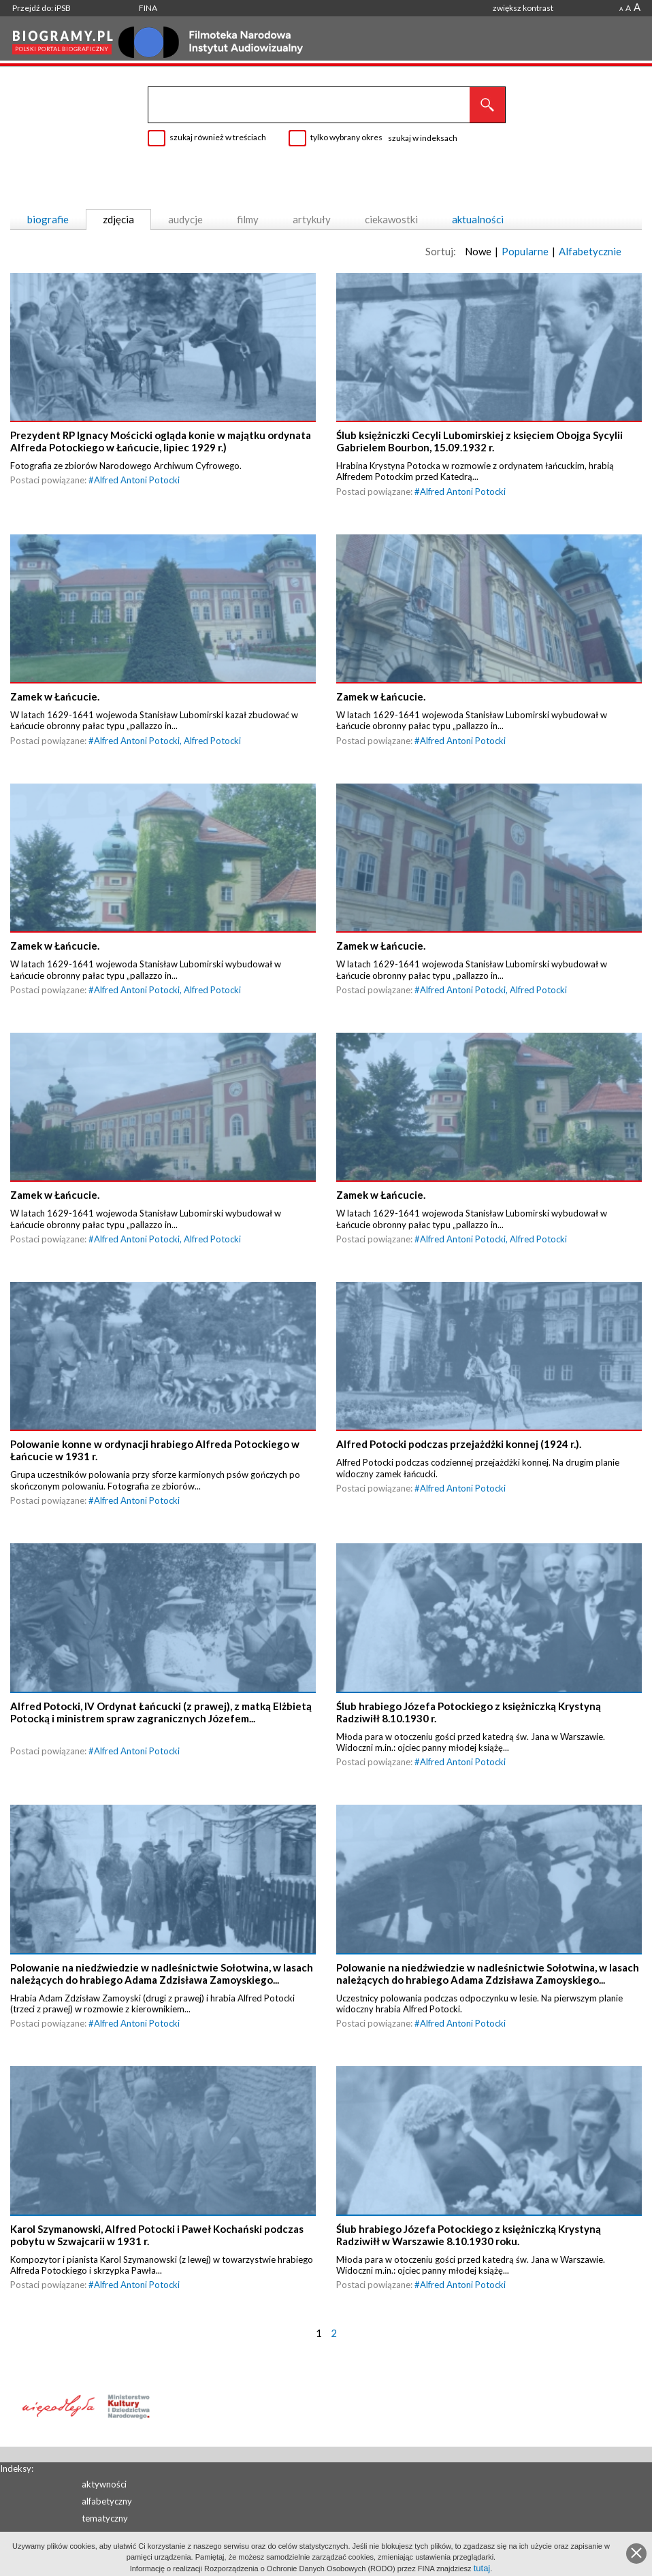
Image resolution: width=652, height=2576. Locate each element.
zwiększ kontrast (523, 8)
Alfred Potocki (212, 744)
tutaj (482, 2568)
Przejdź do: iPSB (41, 8)
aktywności (104, 2484)
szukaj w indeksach (422, 138)
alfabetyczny (107, 2501)
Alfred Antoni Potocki (137, 482)
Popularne (525, 251)
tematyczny (105, 2518)
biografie (48, 219)
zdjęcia (118, 219)
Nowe (478, 251)
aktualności (478, 219)
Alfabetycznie (590, 251)
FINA (148, 8)
